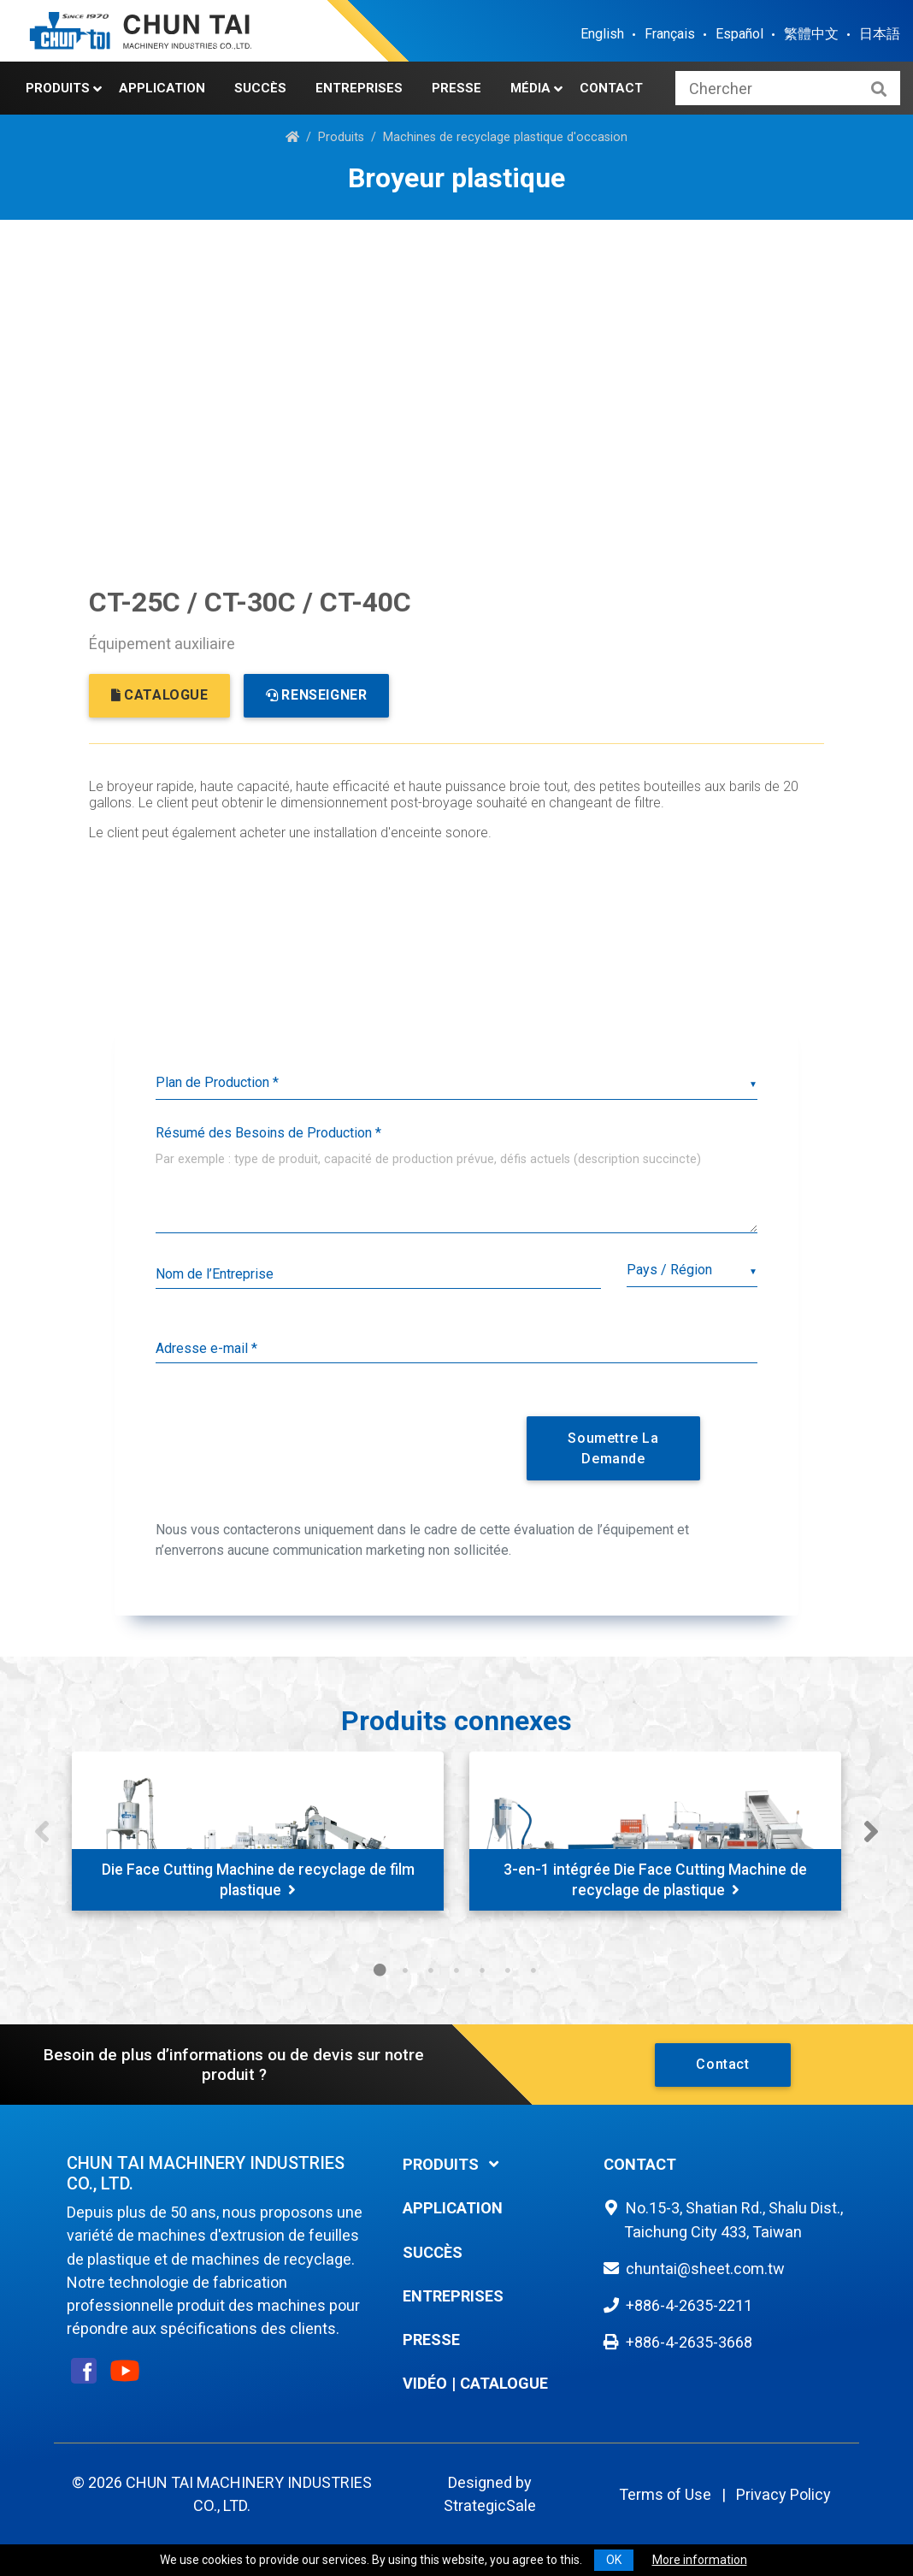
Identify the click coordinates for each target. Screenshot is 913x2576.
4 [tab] (456, 1970)
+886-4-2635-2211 (689, 2305)
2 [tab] (405, 1970)
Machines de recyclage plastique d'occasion (505, 137)
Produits (58, 88)
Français (670, 34)
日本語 (879, 34)
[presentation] (338, 1444)
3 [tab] (430, 1970)
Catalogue (504, 2383)
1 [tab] (379, 1970)
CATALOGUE (160, 695)
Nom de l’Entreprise (215, 1274)
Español (739, 34)
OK (613, 2560)
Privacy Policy (783, 2494)
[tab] (491, 2164)
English (602, 34)
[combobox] (692, 1270)
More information (699, 2560)
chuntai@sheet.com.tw (705, 2269)
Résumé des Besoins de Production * (268, 1133)
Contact (611, 88)
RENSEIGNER (317, 695)
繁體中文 (811, 34)
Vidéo (425, 2383)
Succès (260, 88)
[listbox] (456, 1083)
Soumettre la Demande (613, 1448)
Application (162, 88)
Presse (456, 88)
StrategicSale (490, 2505)
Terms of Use (665, 2494)
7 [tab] (533, 1970)
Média (530, 88)
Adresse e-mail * (206, 1348)
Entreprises (359, 88)
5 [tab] (482, 1970)
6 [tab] (507, 1970)
